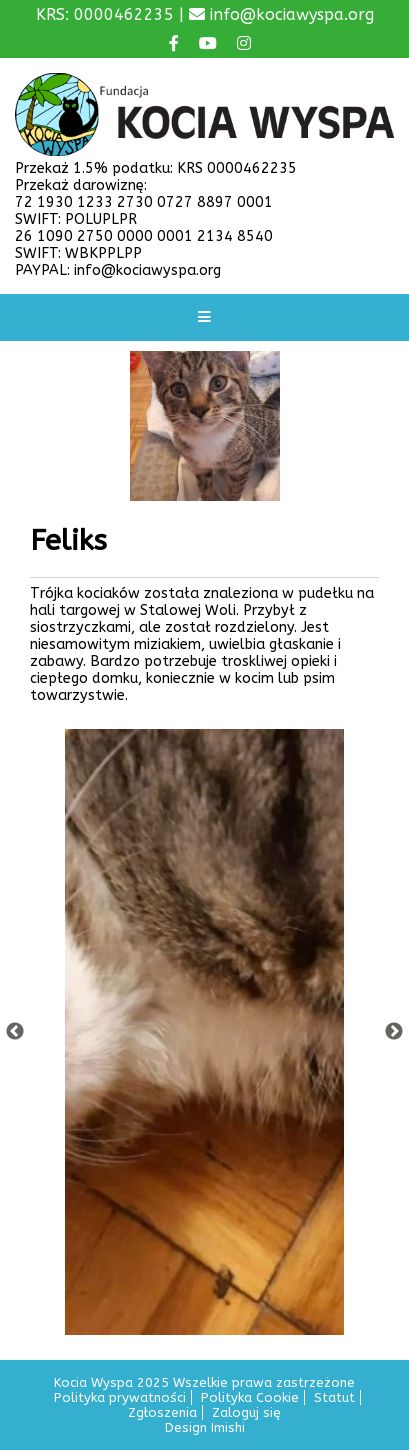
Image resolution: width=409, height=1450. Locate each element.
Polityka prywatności (120, 1397)
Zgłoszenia (162, 1412)
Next (394, 1032)
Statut (334, 1397)
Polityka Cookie (250, 1397)
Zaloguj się (246, 1412)
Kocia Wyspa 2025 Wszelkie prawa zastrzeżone (204, 1382)
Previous (15, 1032)
